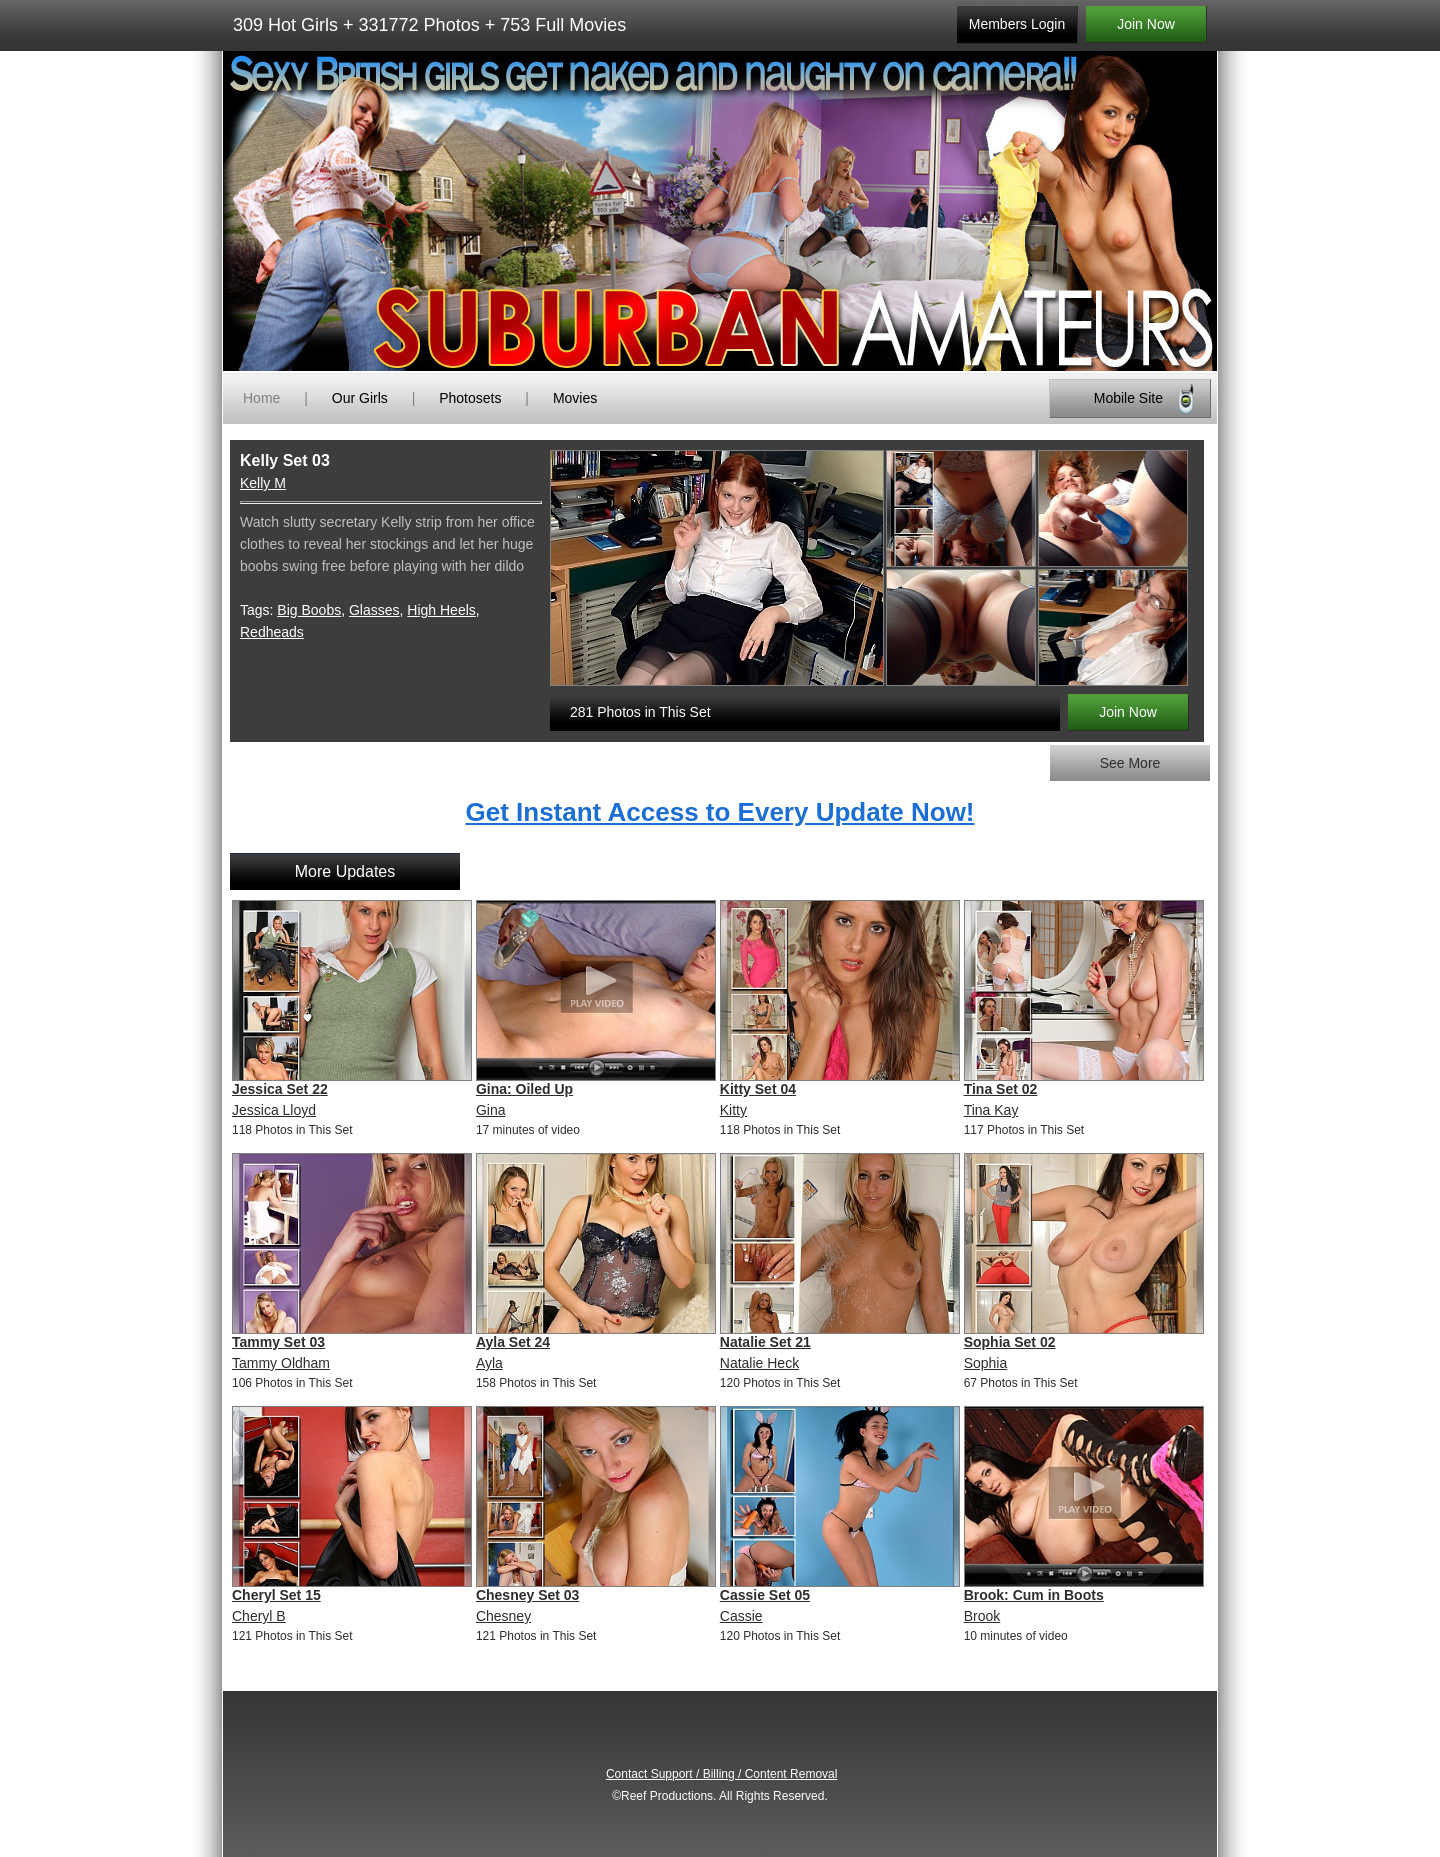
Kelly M (263, 483)
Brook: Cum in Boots (1034, 1595)
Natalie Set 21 (765, 1342)
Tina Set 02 (1001, 1089)
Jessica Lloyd (274, 1110)
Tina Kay (991, 1110)
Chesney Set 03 (528, 1595)
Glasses (374, 610)
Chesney (503, 1616)
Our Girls (360, 398)
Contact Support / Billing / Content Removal (721, 1774)
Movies (575, 398)
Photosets (470, 398)
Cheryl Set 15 (276, 1595)
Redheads (272, 632)
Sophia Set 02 (1010, 1342)
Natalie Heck (759, 1363)
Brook (982, 1616)
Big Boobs (309, 610)
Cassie (741, 1616)
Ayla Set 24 (513, 1342)
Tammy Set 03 (278, 1342)
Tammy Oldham (281, 1363)
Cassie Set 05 (765, 1595)
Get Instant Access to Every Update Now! (719, 812)
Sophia (986, 1363)
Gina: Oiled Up (524, 1089)
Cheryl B (259, 1616)
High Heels (441, 610)
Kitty (733, 1110)
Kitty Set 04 (758, 1089)
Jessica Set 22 (280, 1089)
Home (261, 398)
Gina (491, 1110)
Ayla (489, 1363)
